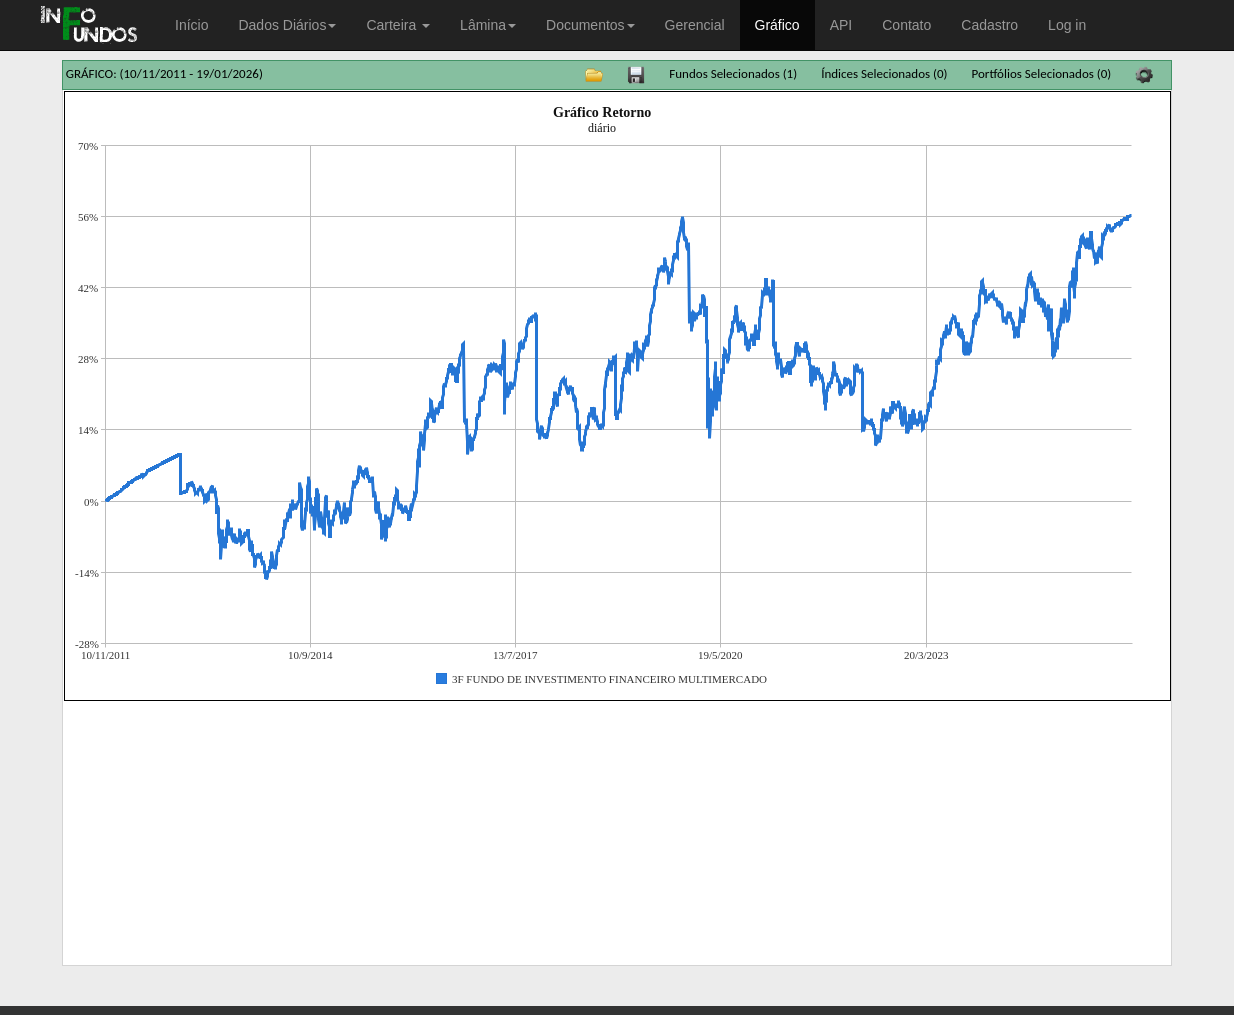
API (841, 25)
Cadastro (989, 25)
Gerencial (695, 25)
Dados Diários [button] (287, 25)
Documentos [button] (590, 25)
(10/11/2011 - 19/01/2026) (191, 73)
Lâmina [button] (488, 25)
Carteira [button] (398, 25)
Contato (906, 25)
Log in (1067, 25)
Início (191, 25)
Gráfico (777, 25)
